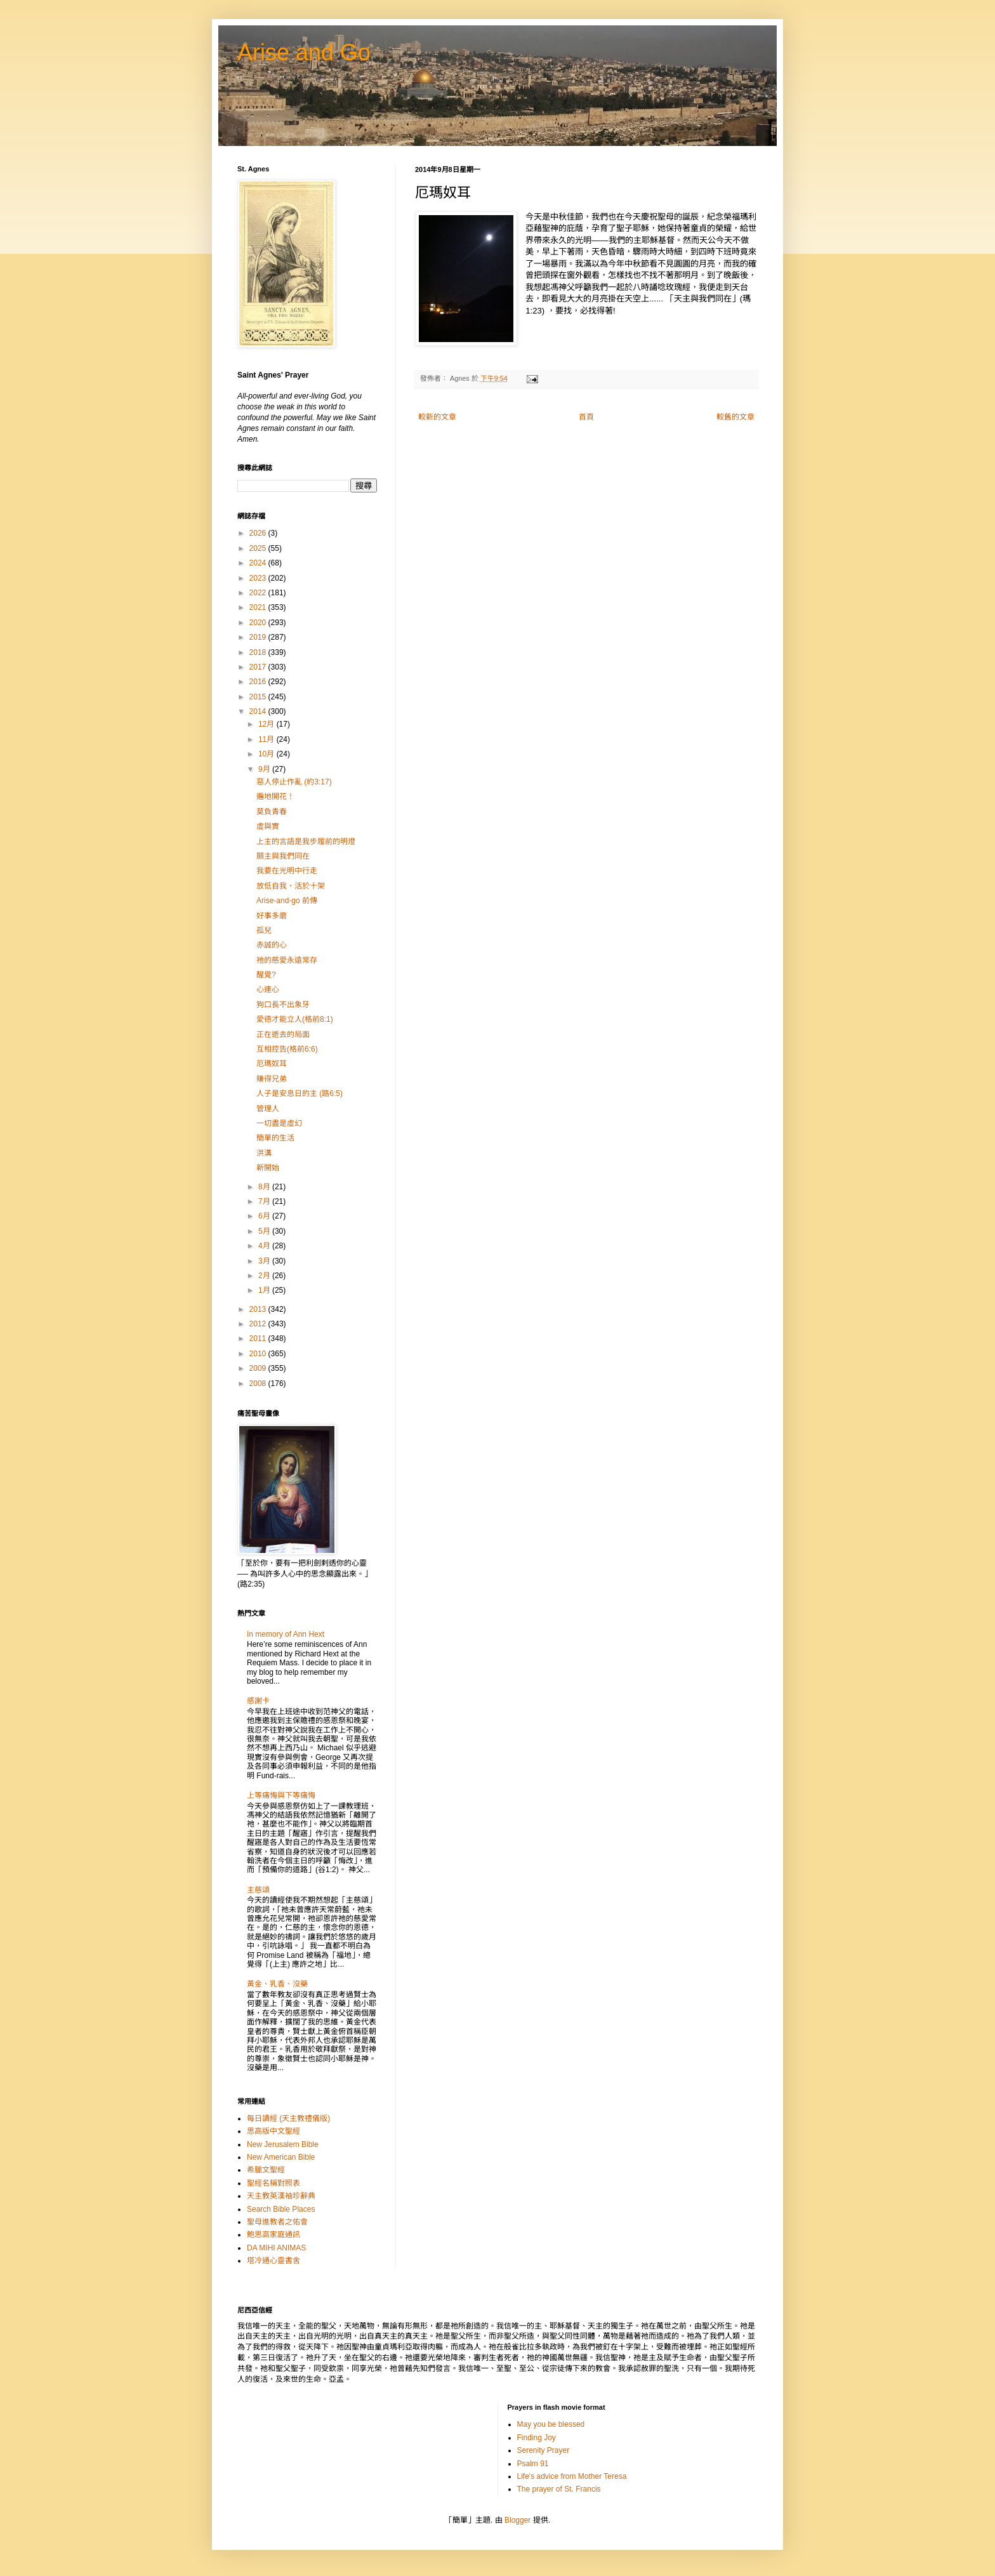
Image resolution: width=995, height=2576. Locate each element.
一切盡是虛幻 (279, 1123)
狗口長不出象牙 (283, 1004)
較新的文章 (437, 417)
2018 (258, 652)
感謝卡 (258, 1700)
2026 (258, 533)
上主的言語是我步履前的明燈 (305, 841)
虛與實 (267, 826)
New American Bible (281, 2157)
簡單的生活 (275, 1137)
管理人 (267, 1108)
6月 (265, 1216)
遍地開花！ (275, 796)
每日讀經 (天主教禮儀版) (288, 2118)
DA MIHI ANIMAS (276, 2247)
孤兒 (264, 930)
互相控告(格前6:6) (287, 1049)
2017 (258, 667)
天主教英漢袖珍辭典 (281, 2195)
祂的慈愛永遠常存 (286, 960)
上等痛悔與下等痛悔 (281, 1795)
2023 (258, 578)
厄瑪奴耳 (271, 1063)
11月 (267, 739)
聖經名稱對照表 (273, 2183)
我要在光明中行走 (286, 870)
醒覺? (266, 974)
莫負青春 (271, 811)
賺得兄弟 (271, 1078)
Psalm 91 (533, 2463)
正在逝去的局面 (283, 1034)
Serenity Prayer (543, 2450)
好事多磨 (271, 915)
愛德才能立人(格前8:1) (294, 1019)
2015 (258, 696)
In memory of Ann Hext (285, 1634)
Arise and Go (304, 52)
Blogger (517, 2520)
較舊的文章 (735, 417)
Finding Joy (536, 2437)
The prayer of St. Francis (559, 2489)
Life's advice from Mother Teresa (572, 2476)
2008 (258, 1383)
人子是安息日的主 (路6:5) (299, 1093)
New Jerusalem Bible (283, 2144)
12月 (267, 724)
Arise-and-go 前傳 (286, 900)
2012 (258, 1323)
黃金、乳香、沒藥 (277, 1983)
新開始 (267, 1167)
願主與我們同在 (283, 856)
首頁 (586, 417)
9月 (265, 769)
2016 (258, 681)
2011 (258, 1338)
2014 (258, 711)
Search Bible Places (281, 2209)
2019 (258, 637)
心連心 (267, 989)
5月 (265, 1231)
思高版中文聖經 (273, 2131)
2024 (258, 562)
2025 (258, 548)
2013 (258, 1309)
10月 (267, 754)
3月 (265, 1261)
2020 (258, 622)
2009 (258, 1368)
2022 (258, 592)
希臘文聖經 (266, 2169)
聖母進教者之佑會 (277, 2221)
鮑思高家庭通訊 (273, 2234)
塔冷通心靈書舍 (273, 2260)
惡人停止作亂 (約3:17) (294, 781)
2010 (258, 1353)
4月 (265, 1245)
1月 (265, 1290)
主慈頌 (258, 1890)
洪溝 (264, 1153)
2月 (265, 1275)
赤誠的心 (271, 945)
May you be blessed (551, 2424)
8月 (265, 1186)
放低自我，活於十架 (290, 886)
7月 (265, 1201)
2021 (258, 607)
